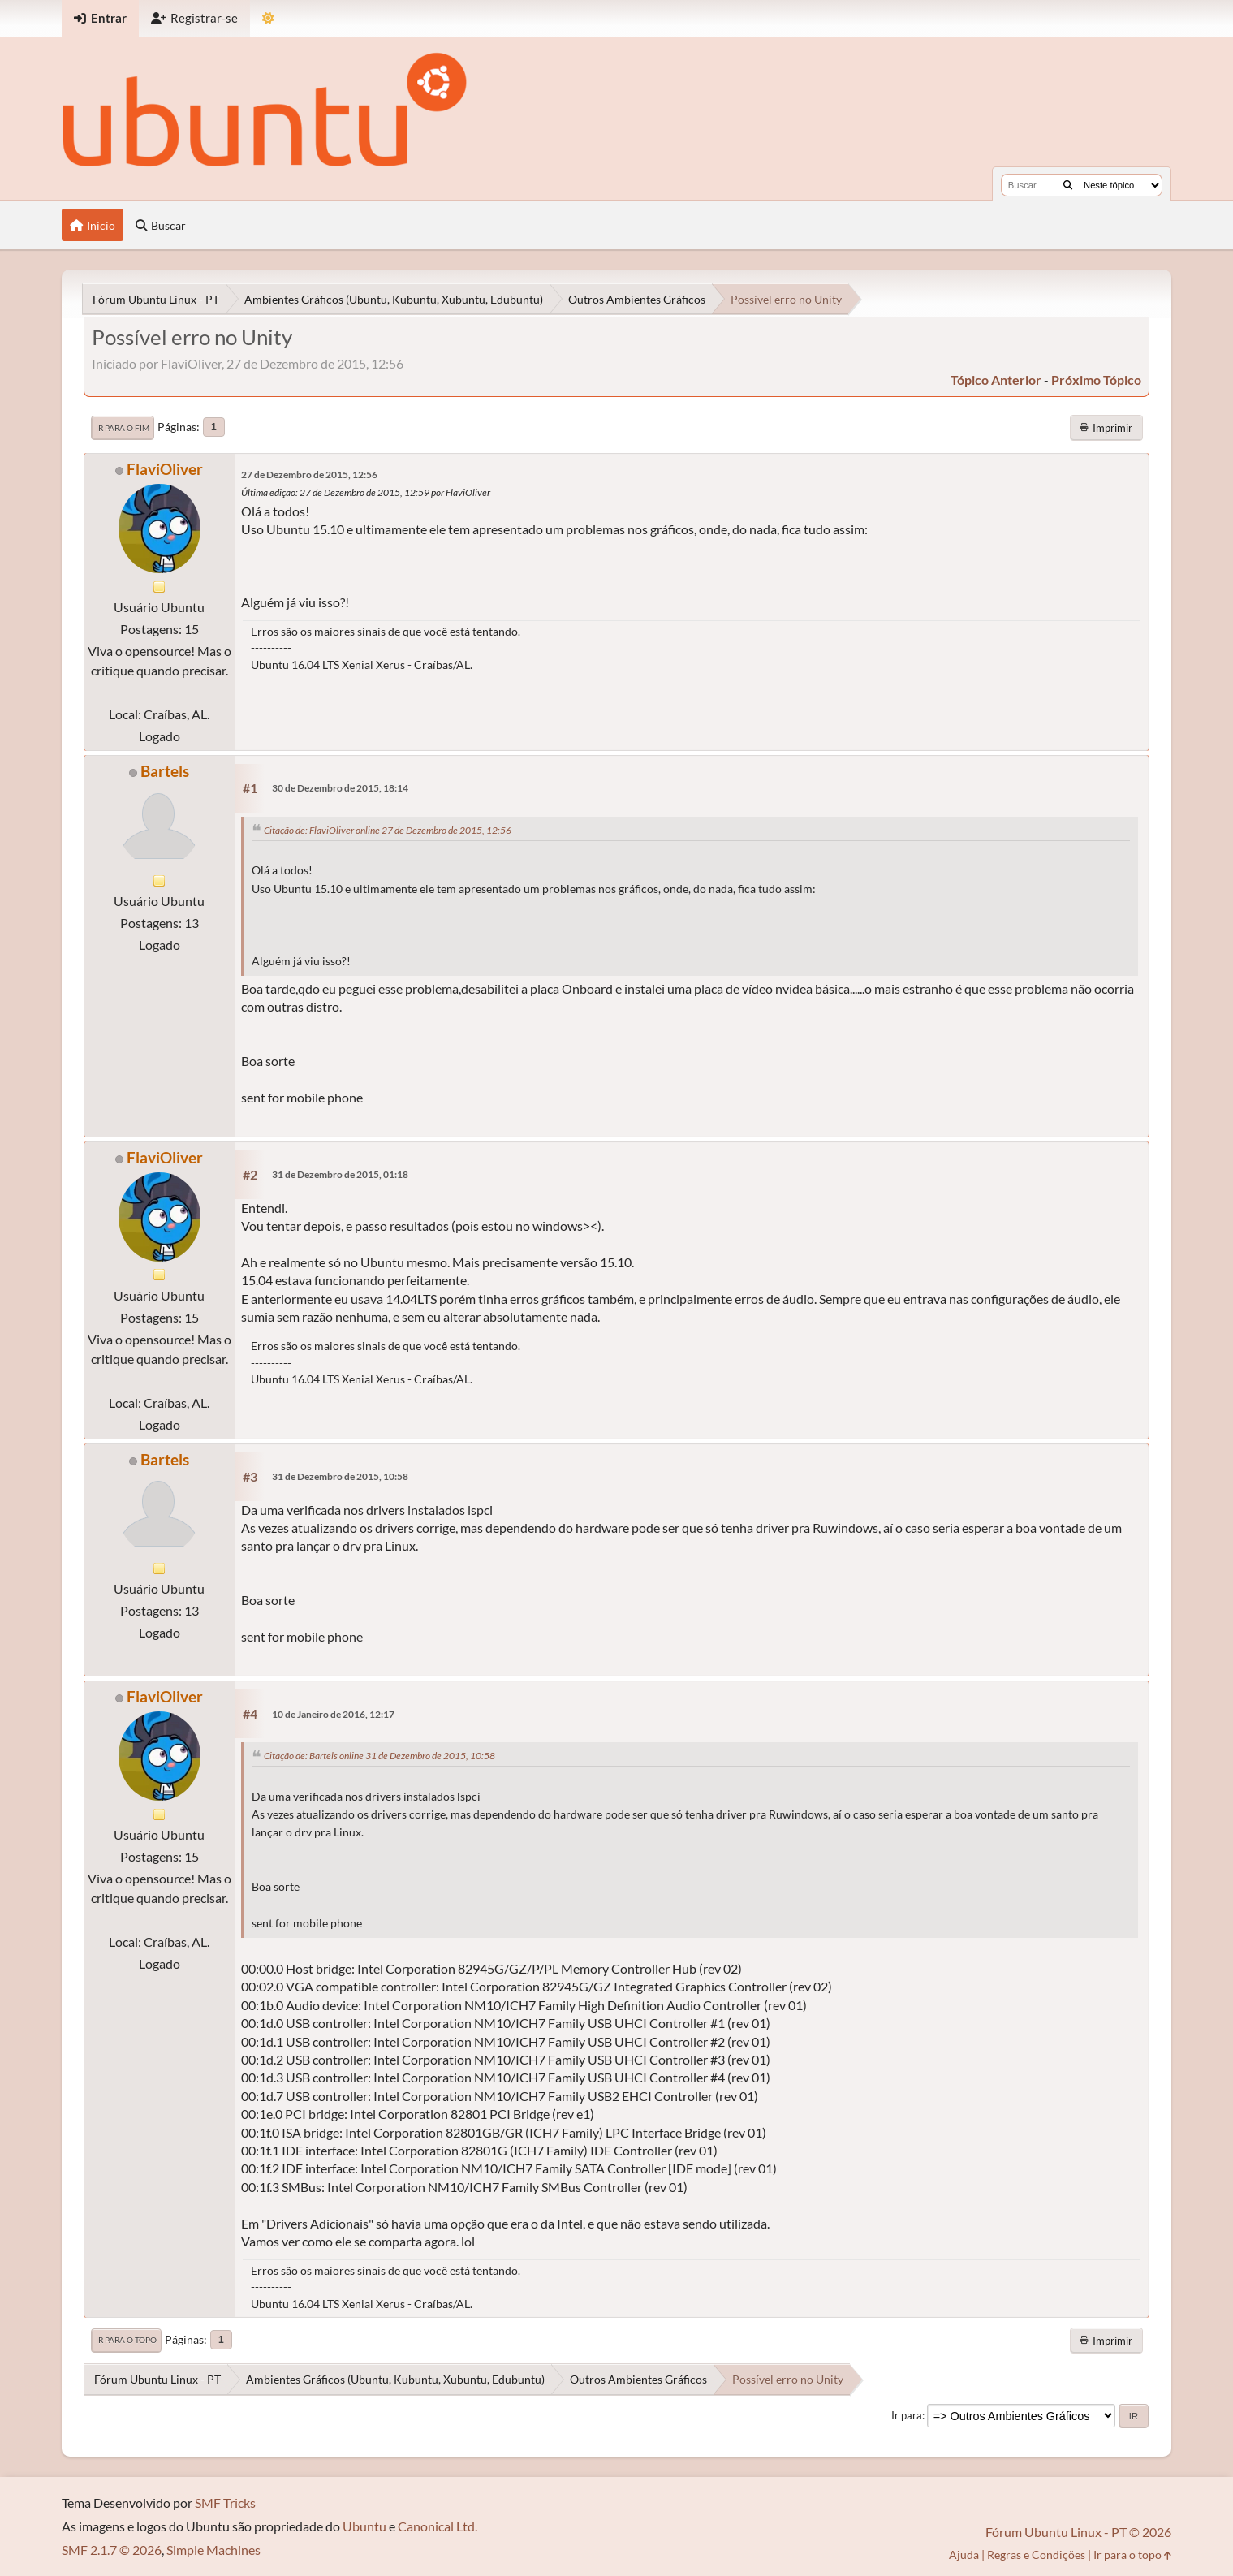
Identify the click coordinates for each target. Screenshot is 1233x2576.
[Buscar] (1067, 185)
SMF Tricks (225, 2502)
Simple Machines (213, 2549)
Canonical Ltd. (437, 2526)
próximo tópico (1096, 379)
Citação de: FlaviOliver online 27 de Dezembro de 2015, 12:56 (387, 830)
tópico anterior (996, 379)
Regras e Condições (1036, 2554)
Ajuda (964, 2554)
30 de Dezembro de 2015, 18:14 (340, 788)
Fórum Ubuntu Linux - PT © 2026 (1078, 2531)
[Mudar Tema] (268, 18)
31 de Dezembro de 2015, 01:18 (340, 1174)
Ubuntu (364, 2526)
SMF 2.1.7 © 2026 (112, 2549)
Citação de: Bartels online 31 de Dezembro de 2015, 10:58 (379, 1756)
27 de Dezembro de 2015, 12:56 (309, 474)
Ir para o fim (122, 428)
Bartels (164, 771)
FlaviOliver (165, 469)
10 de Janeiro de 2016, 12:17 (333, 1714)
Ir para (906, 2415)
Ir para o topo (126, 2340)
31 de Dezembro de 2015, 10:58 (340, 1476)
